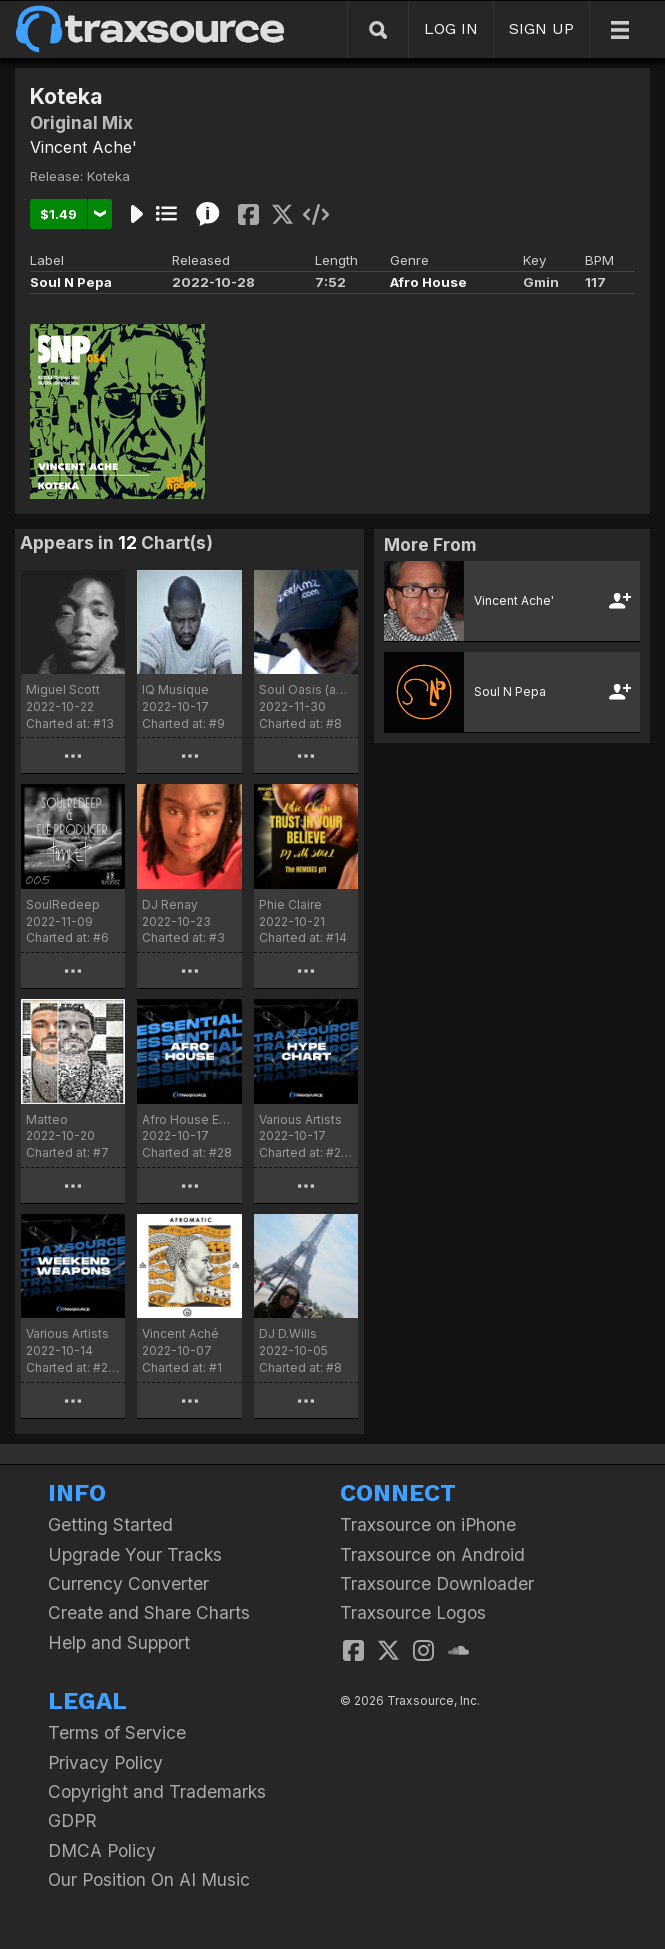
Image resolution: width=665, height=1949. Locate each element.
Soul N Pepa (71, 282)
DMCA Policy (102, 1850)
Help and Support (119, 1642)
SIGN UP (541, 28)
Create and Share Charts (149, 1612)
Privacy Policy (105, 1762)
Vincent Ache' (83, 147)
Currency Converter (128, 1583)
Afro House (428, 282)
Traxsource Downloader (437, 1583)
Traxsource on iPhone (428, 1524)
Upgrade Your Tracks (135, 1554)
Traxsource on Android (432, 1554)
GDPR (72, 1820)
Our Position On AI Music (149, 1879)
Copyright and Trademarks (157, 1791)
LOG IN (451, 28)
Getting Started (110, 1524)
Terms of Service (117, 1732)
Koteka (108, 176)
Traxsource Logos (413, 1612)
